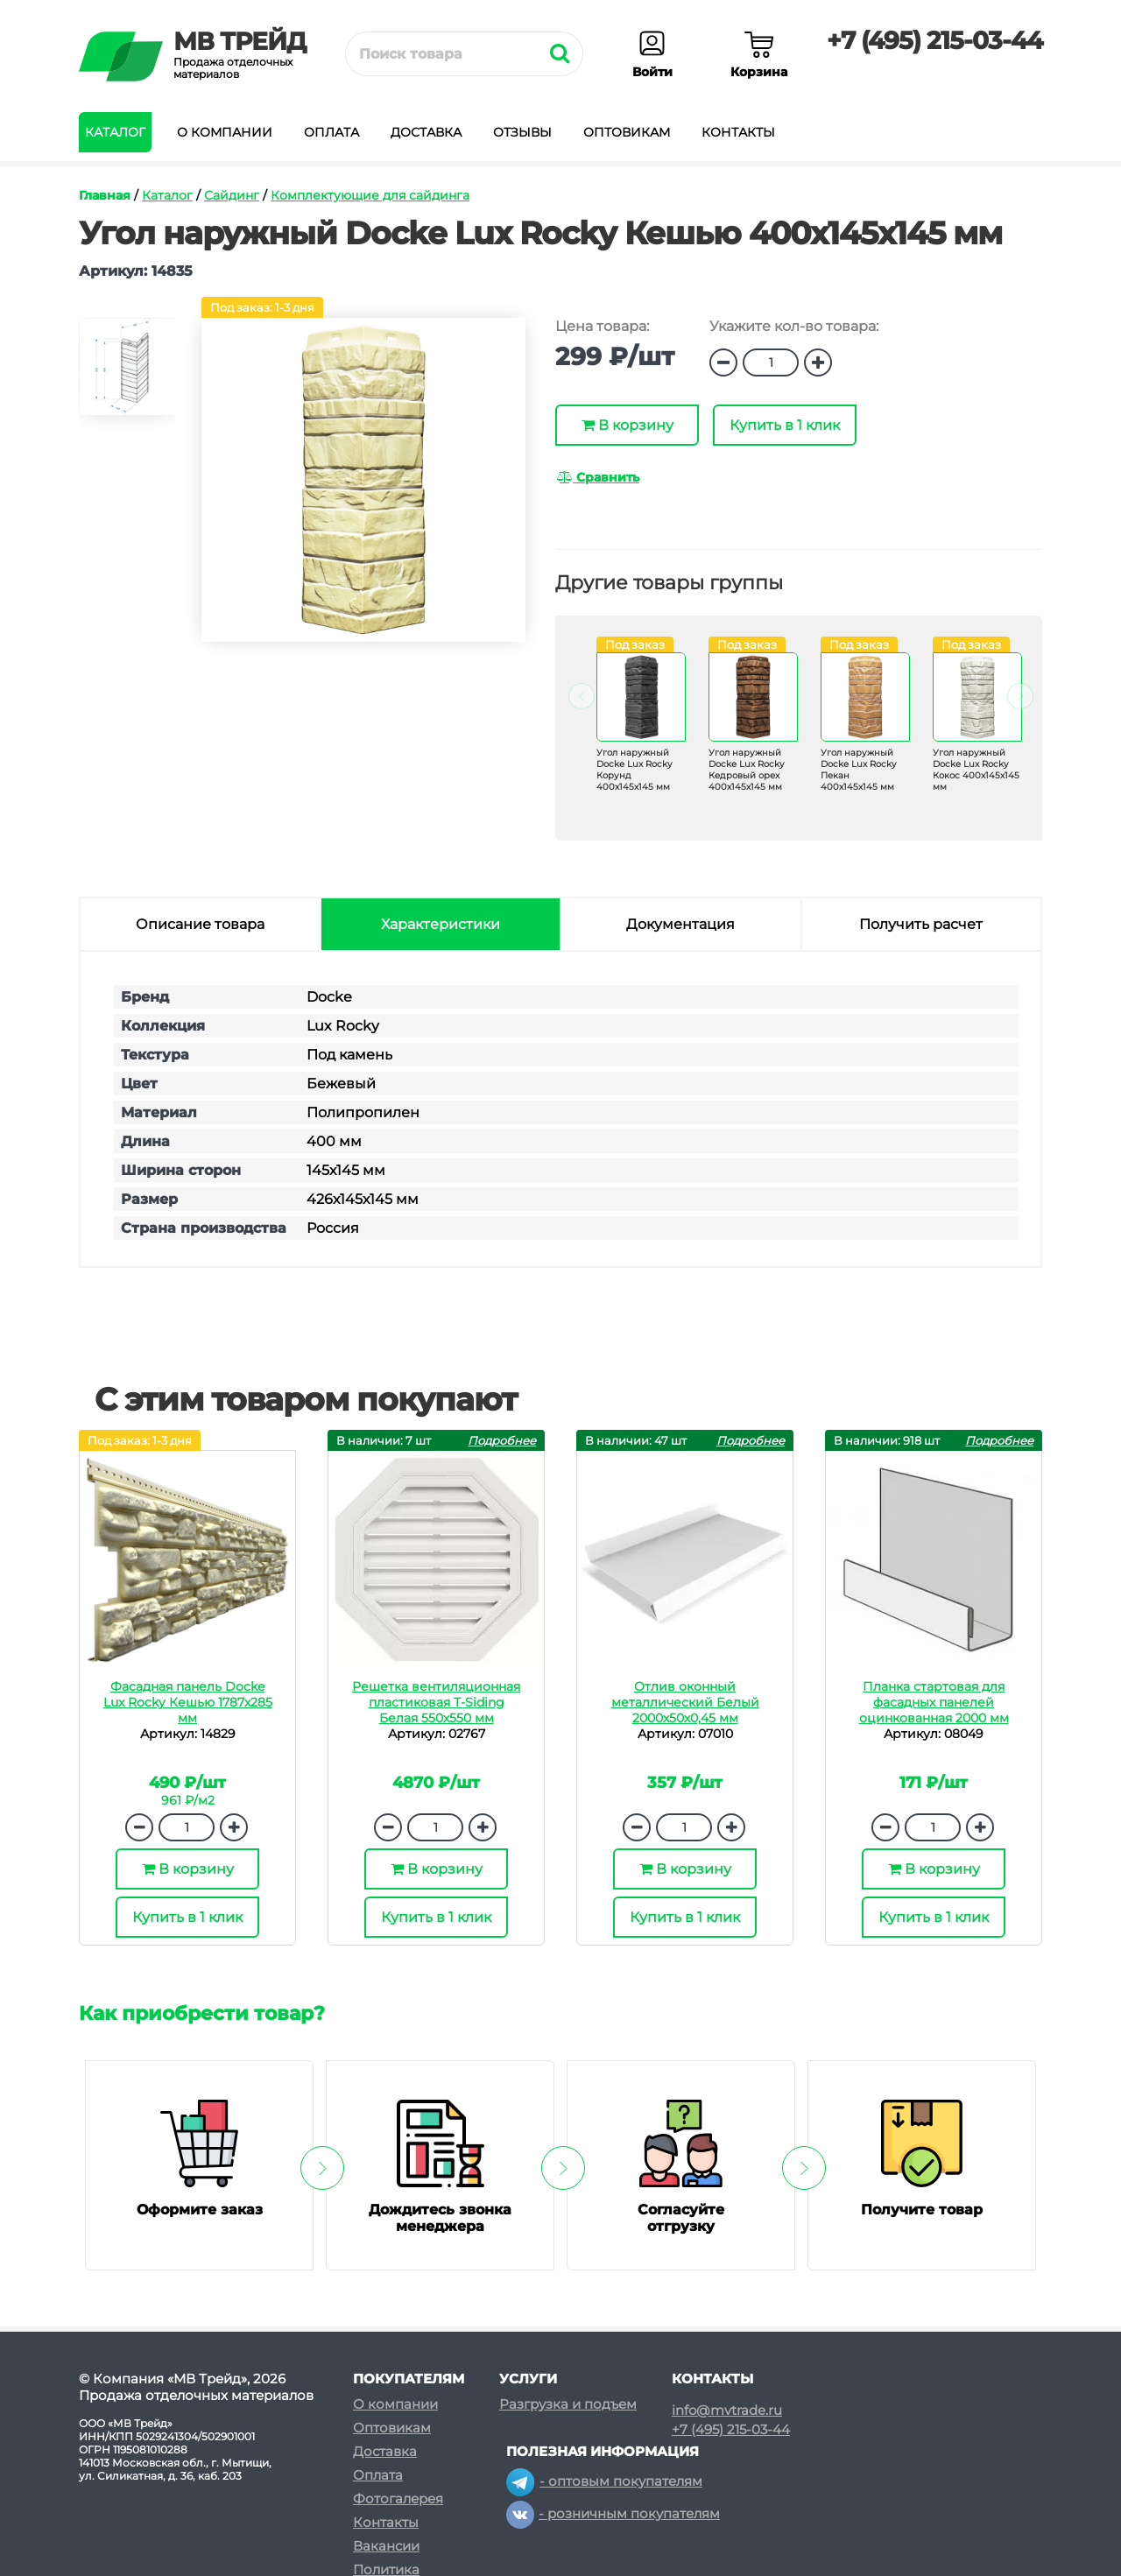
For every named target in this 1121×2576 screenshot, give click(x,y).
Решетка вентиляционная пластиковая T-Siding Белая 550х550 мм (436, 1702)
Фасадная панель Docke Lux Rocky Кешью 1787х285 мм (187, 1702)
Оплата (331, 132)
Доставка (426, 132)
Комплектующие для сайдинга (370, 195)
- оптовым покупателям (604, 2481)
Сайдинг (231, 195)
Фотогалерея (398, 2498)
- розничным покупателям (613, 2513)
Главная (104, 195)
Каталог (115, 132)
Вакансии (386, 2545)
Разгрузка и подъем (568, 2404)
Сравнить (598, 477)
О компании (224, 132)
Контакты (738, 132)
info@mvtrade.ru (727, 2410)
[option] (127, 374)
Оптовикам (626, 132)
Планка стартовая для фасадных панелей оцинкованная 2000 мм (934, 1702)
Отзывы (522, 132)
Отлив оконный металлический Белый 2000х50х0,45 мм (685, 1702)
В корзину (627, 425)
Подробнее (502, 1440)
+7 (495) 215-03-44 (934, 40)
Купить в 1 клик (785, 425)
